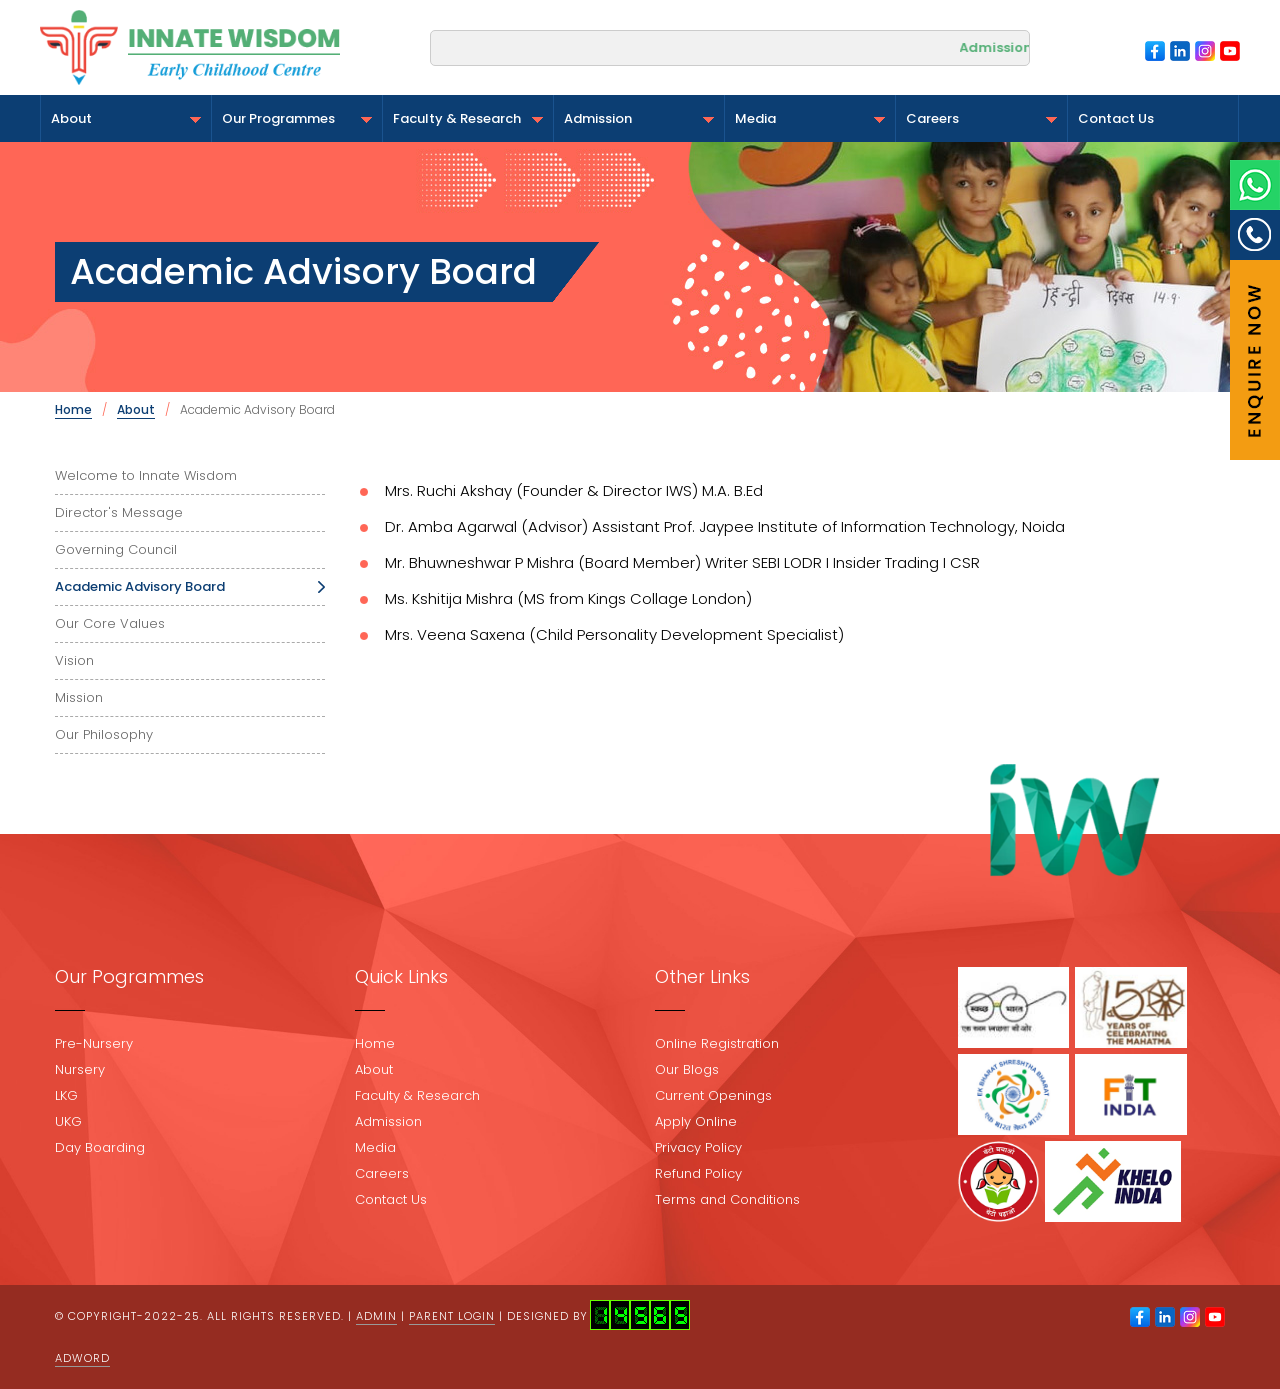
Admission (639, 118)
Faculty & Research (468, 118)
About (126, 118)
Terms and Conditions (727, 1199)
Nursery (80, 1069)
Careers (981, 118)
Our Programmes (297, 118)
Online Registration (717, 1043)
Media (810, 118)
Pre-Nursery (94, 1043)
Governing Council (116, 549)
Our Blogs (687, 1069)
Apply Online (696, 1121)
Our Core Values (110, 623)
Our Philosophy (104, 734)
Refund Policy (698, 1173)
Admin (376, 1316)
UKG (68, 1121)
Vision (74, 660)
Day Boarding (100, 1147)
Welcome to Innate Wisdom (146, 475)
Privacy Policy (698, 1147)
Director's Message (119, 512)
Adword (82, 1358)
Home (73, 409)
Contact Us (1116, 118)
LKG (66, 1095)
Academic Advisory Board (140, 586)
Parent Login (452, 1316)
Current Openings (713, 1095)
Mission (79, 697)
